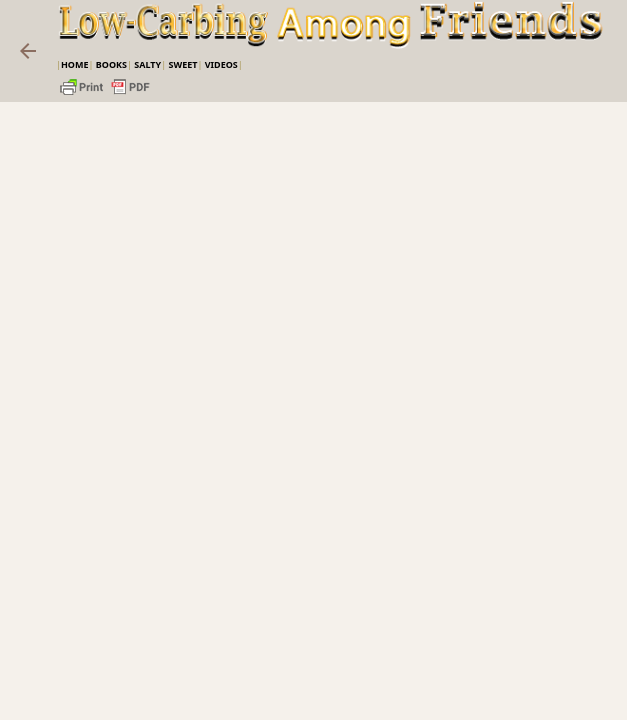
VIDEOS (221, 64)
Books (111, 64)
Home (75, 64)
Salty (147, 64)
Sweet (182, 64)
